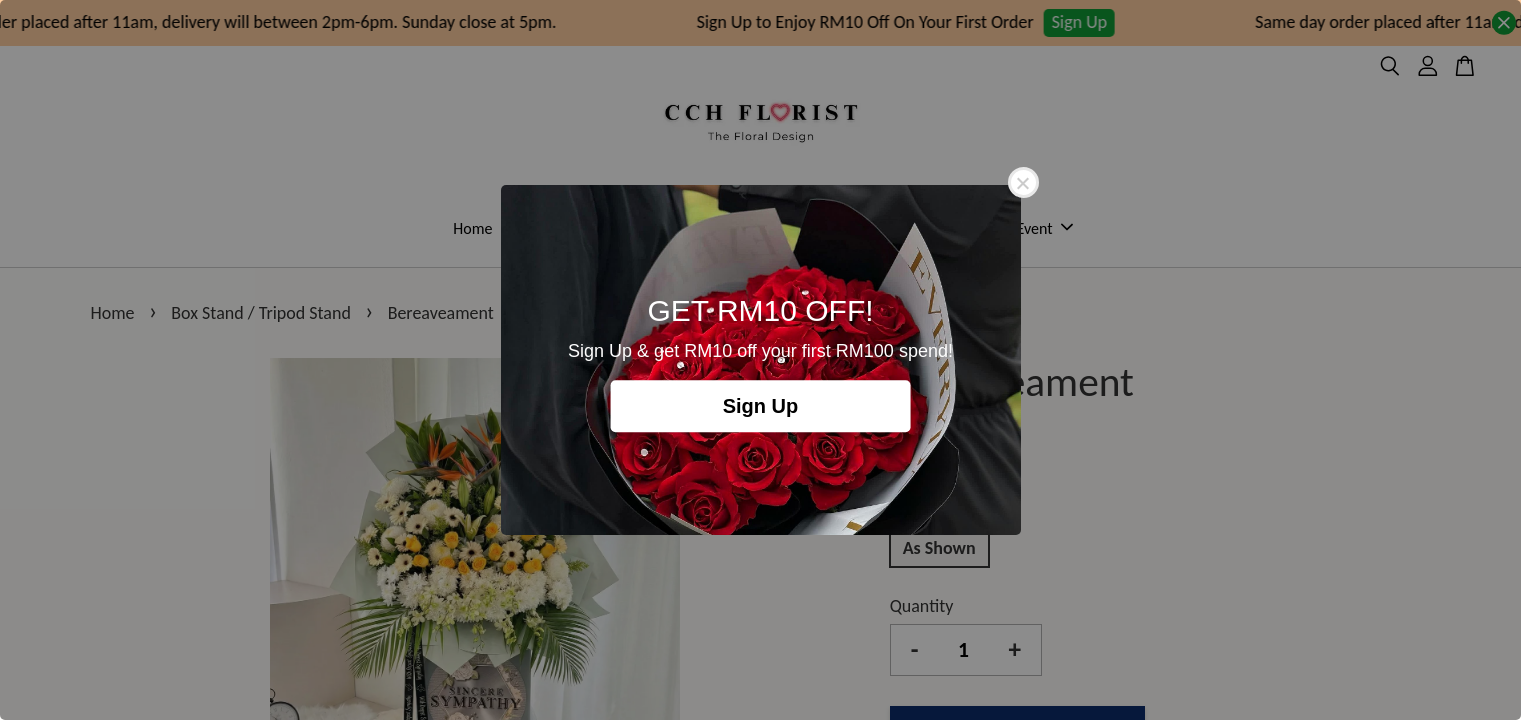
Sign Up (761, 406)
